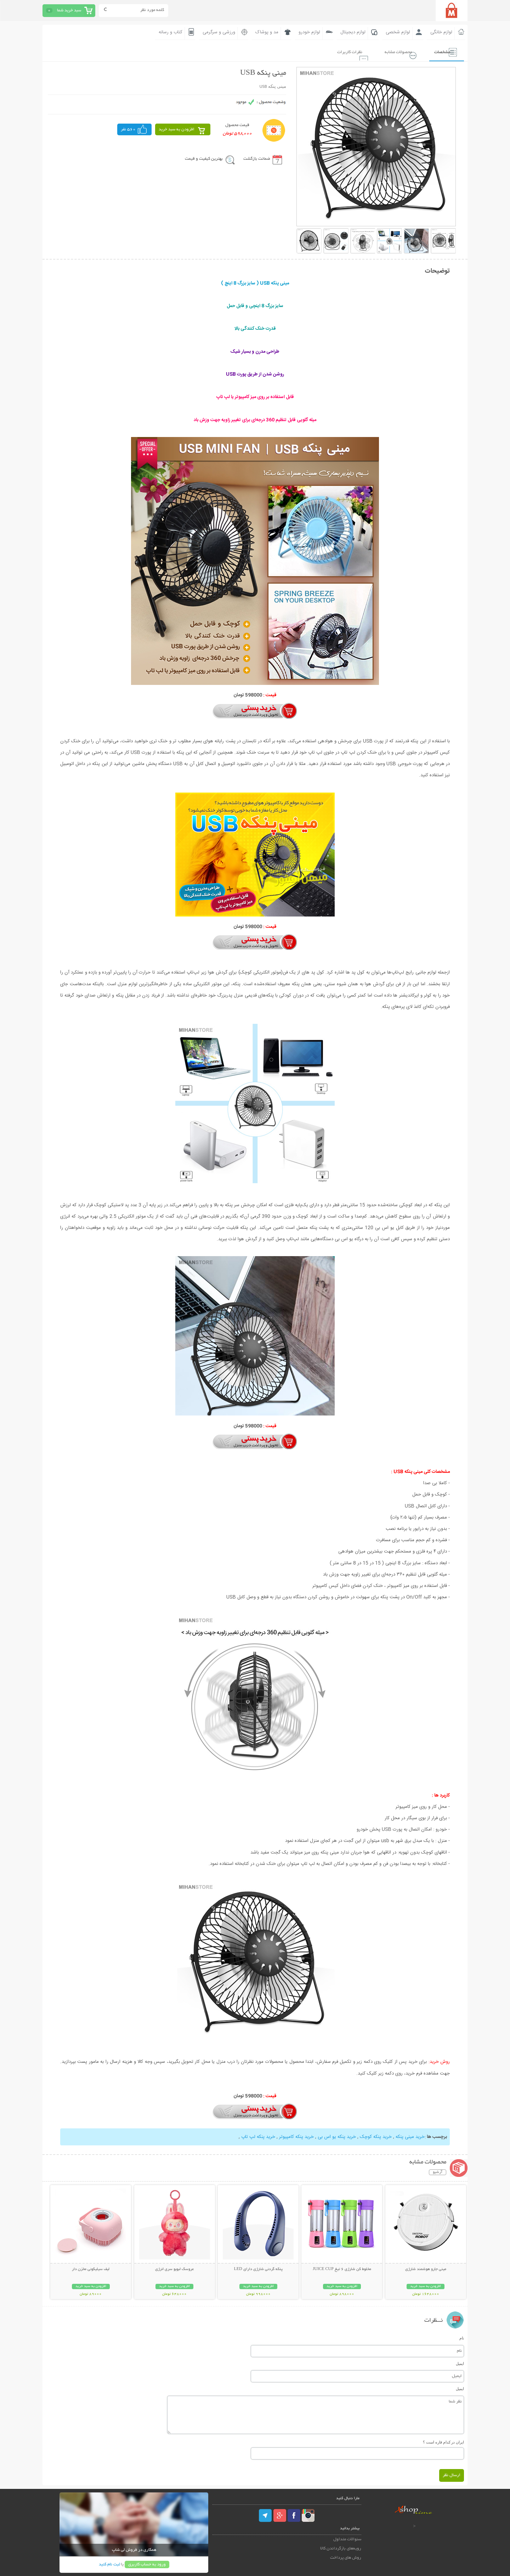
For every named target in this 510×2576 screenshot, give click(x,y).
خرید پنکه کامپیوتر (296, 2136)
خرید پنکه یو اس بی (337, 2136)
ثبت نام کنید (109, 2564)
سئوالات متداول (347, 2539)
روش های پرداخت (345, 2557)
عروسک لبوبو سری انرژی (174, 2269)
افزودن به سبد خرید (176, 129)
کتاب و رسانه (170, 32)
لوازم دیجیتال (353, 32)
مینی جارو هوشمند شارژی (425, 2269)
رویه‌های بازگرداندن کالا (340, 2548)
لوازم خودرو (309, 32)
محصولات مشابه (393, 51)
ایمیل (460, 2363)
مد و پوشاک (266, 32)
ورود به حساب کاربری (147, 2564)
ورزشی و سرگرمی (219, 32)
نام (461, 2338)
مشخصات (440, 51)
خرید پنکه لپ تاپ (258, 2136)
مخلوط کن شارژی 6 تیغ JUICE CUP (342, 2269)
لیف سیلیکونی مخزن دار (90, 2269)
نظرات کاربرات (342, 51)
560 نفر (128, 129)
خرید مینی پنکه (410, 2136)
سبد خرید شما (69, 10)
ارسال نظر (451, 2475)
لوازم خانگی (441, 32)
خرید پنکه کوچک (376, 2136)
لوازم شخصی (398, 32)
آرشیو (437, 2172)
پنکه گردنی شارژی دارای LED (258, 2269)
